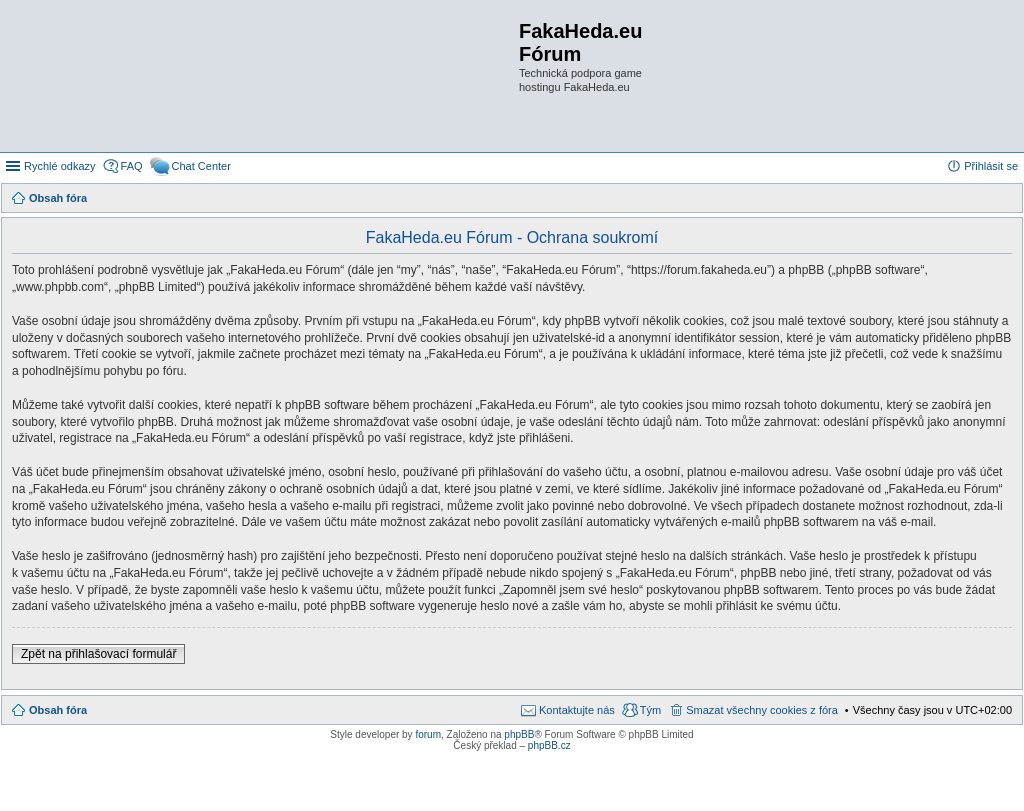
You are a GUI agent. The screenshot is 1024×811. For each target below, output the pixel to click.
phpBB (519, 734)
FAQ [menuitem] (132, 166)
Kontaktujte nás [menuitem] (577, 710)
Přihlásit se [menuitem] (991, 166)
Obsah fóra (58, 710)
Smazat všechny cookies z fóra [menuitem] (762, 710)
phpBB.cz (549, 745)
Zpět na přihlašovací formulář (98, 654)
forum (428, 734)
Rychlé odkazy (60, 166)
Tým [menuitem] (650, 710)
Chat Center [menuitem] (201, 166)
